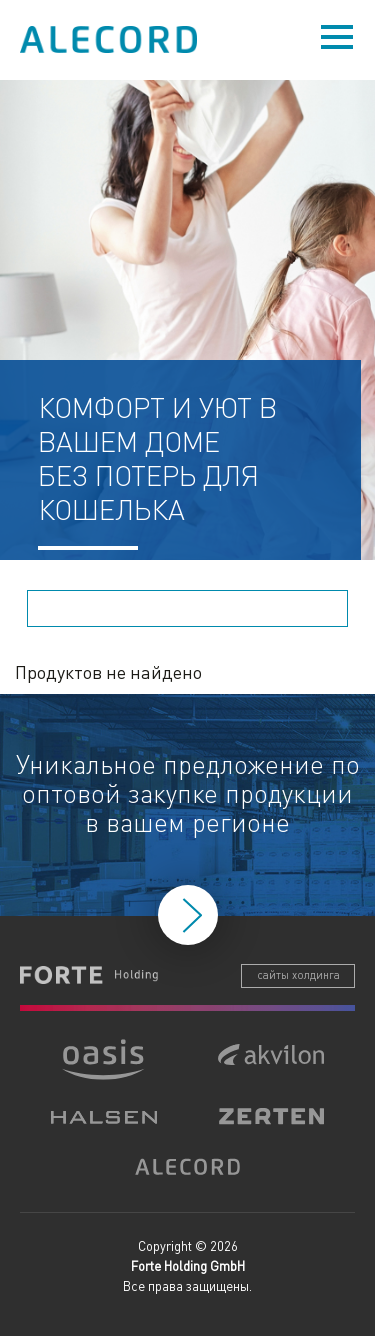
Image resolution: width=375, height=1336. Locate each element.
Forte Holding (89, 975)
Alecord (110, 39)
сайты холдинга (298, 975)
